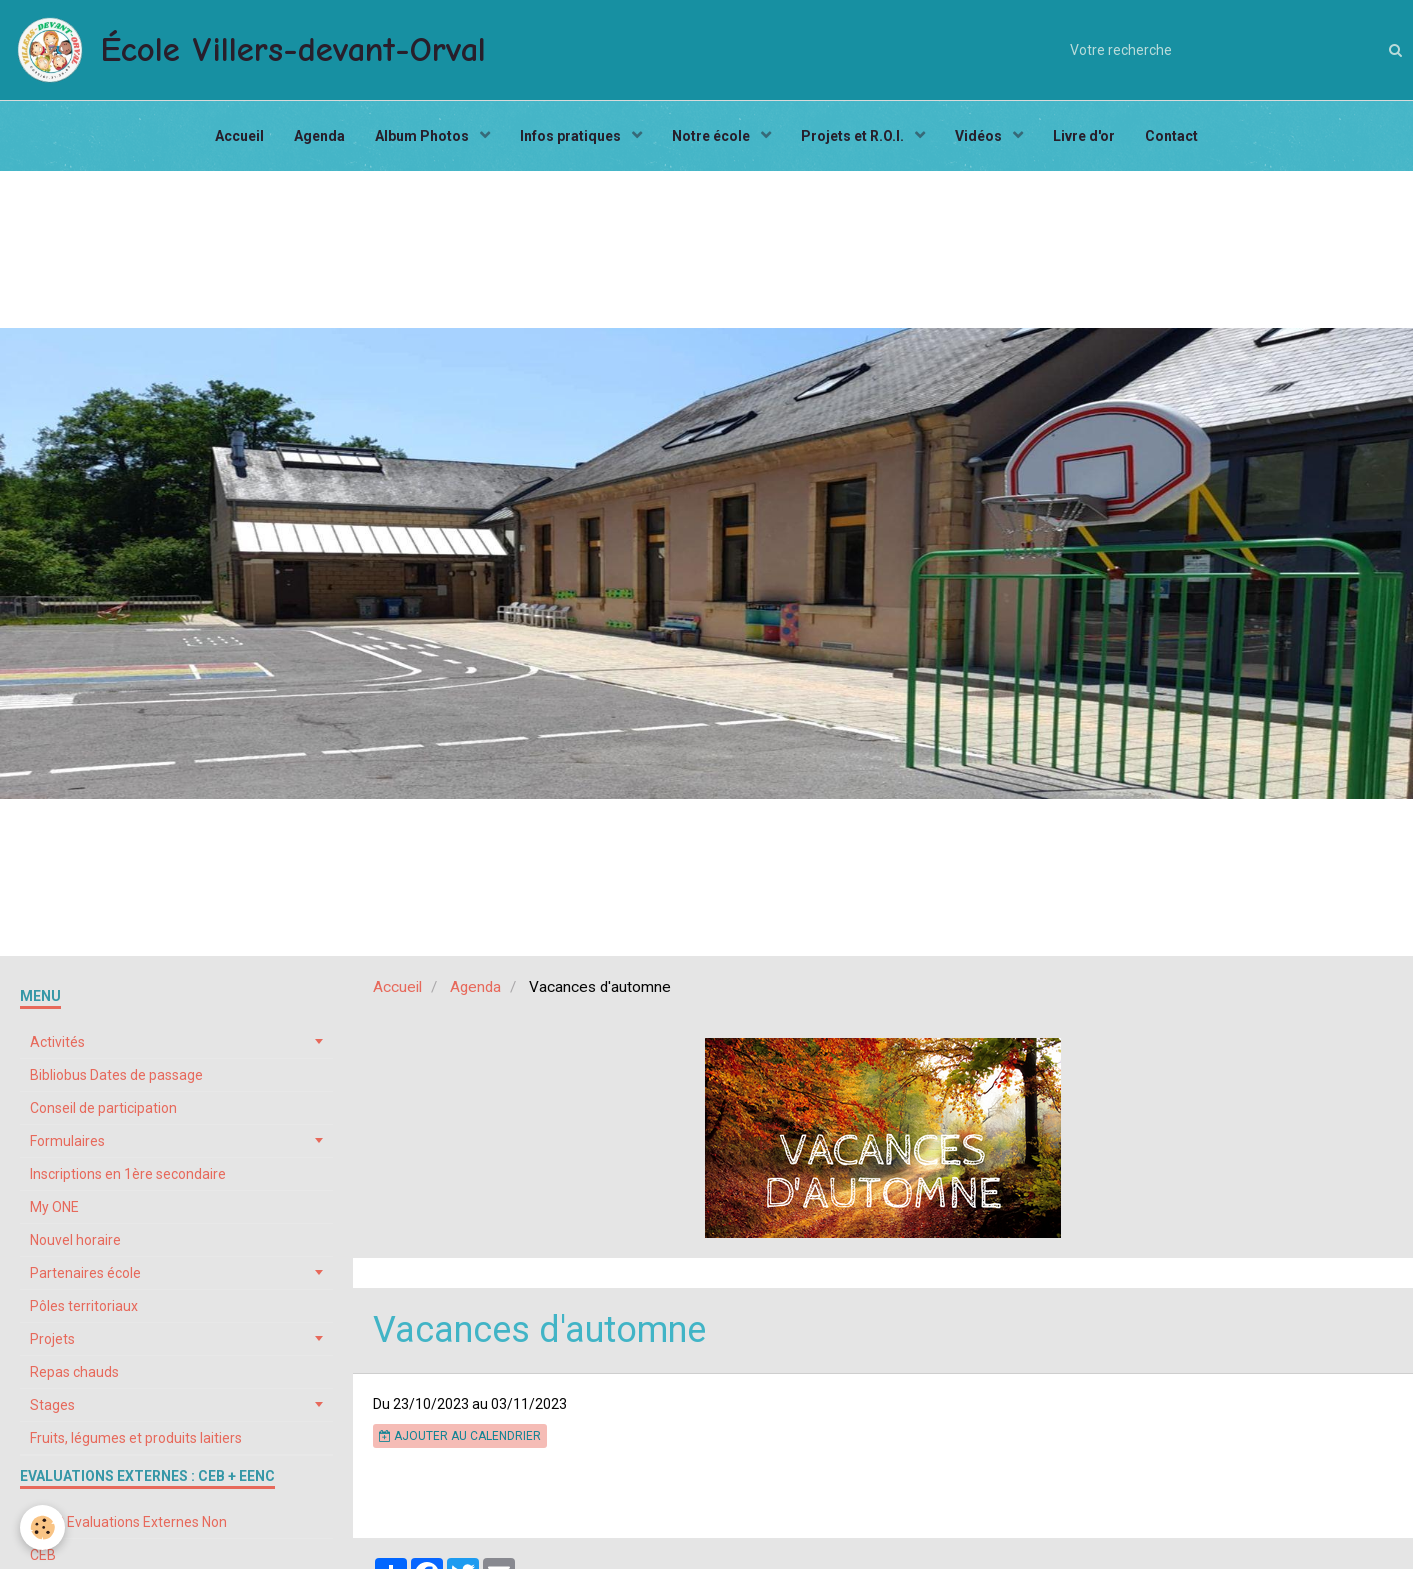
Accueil (239, 136)
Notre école (712, 136)
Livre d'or (1084, 136)
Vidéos (980, 136)
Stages (52, 1405)
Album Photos (423, 136)
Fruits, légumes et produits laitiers (136, 1438)
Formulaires (67, 1141)
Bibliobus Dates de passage (116, 1075)
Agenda (319, 136)
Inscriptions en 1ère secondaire (128, 1174)
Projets (52, 1339)
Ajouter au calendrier (460, 1436)
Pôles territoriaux (84, 1306)
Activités (57, 1042)
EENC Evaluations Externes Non (128, 1522)
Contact (1171, 136)
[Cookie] (42, 1527)
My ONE (54, 1207)
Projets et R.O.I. (854, 136)
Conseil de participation (103, 1108)
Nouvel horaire (75, 1240)
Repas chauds (74, 1372)
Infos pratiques (572, 136)
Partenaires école (85, 1273)
